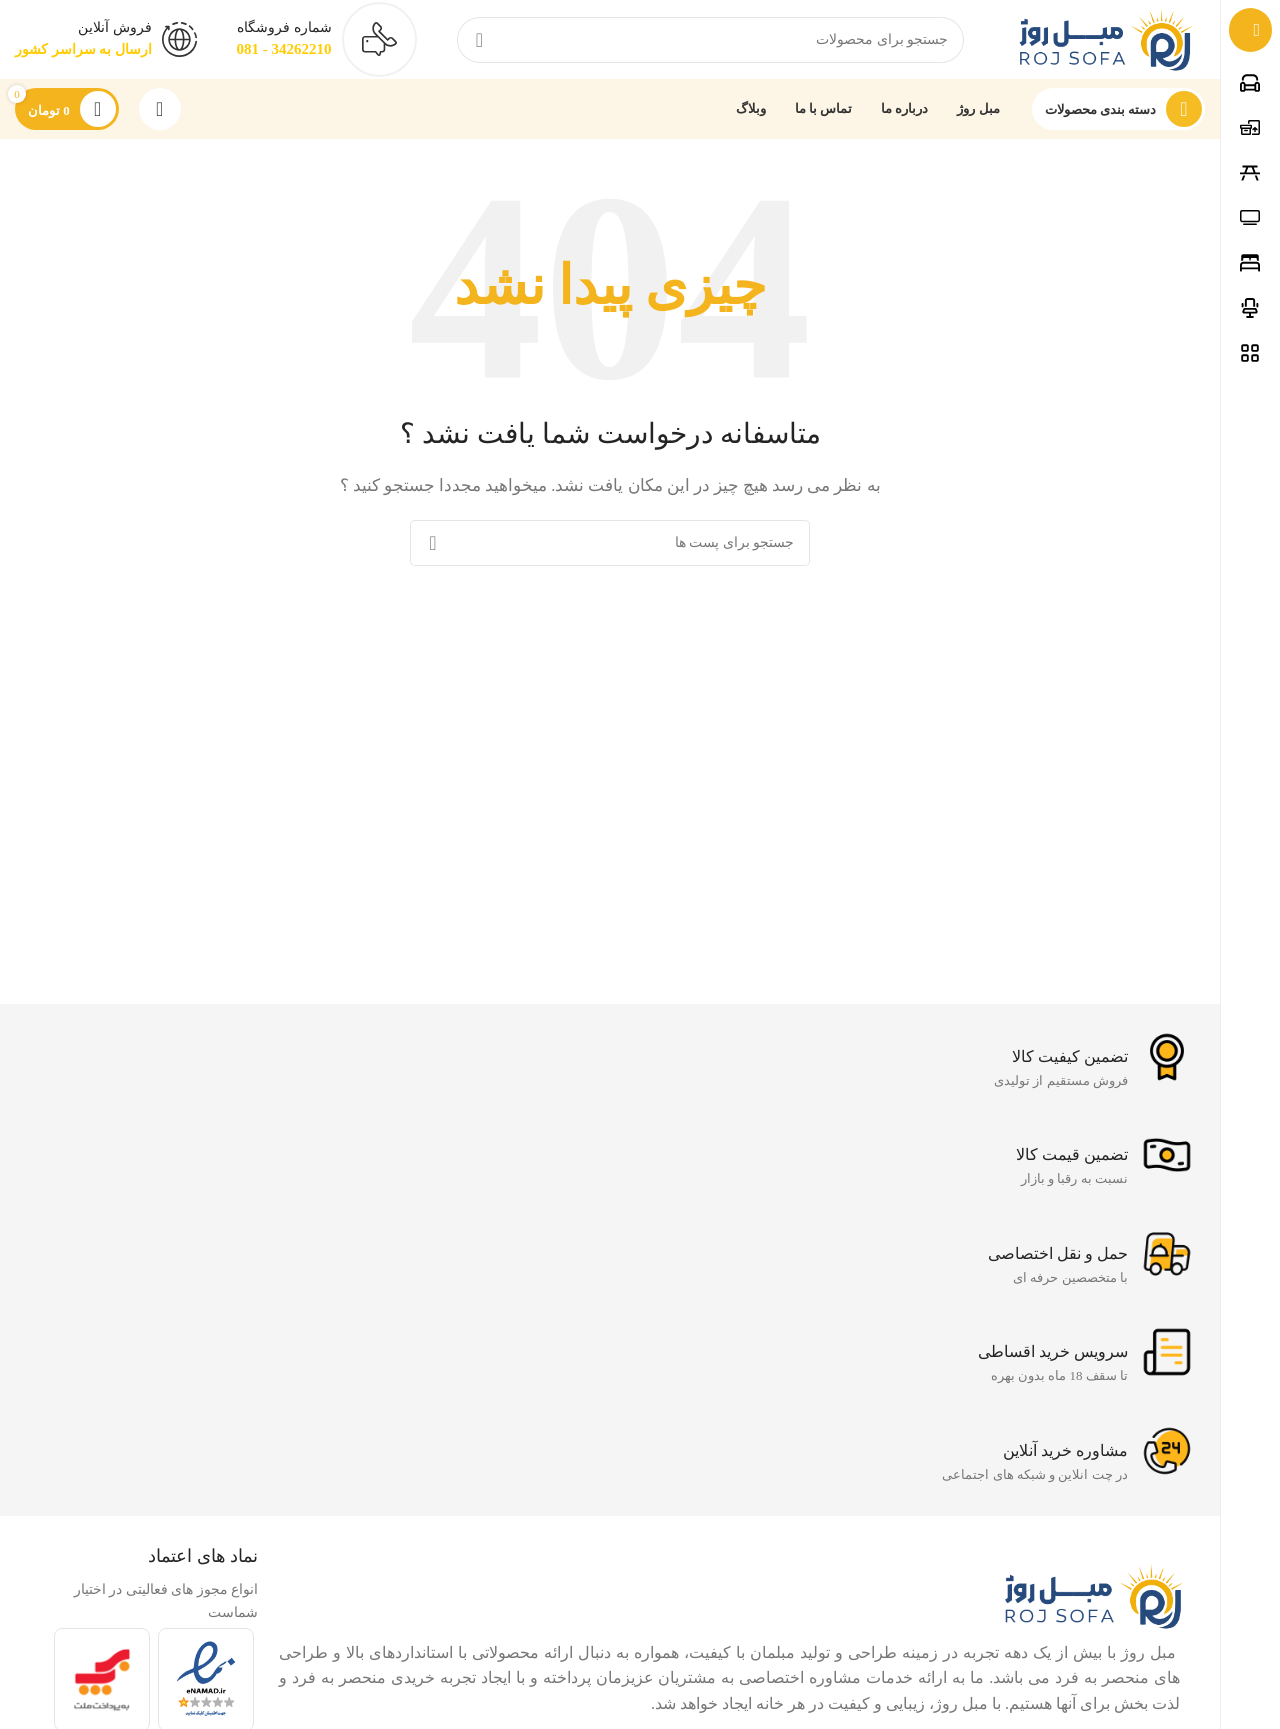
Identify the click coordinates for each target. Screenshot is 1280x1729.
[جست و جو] (711, 40)
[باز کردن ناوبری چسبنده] (1119, 110)
